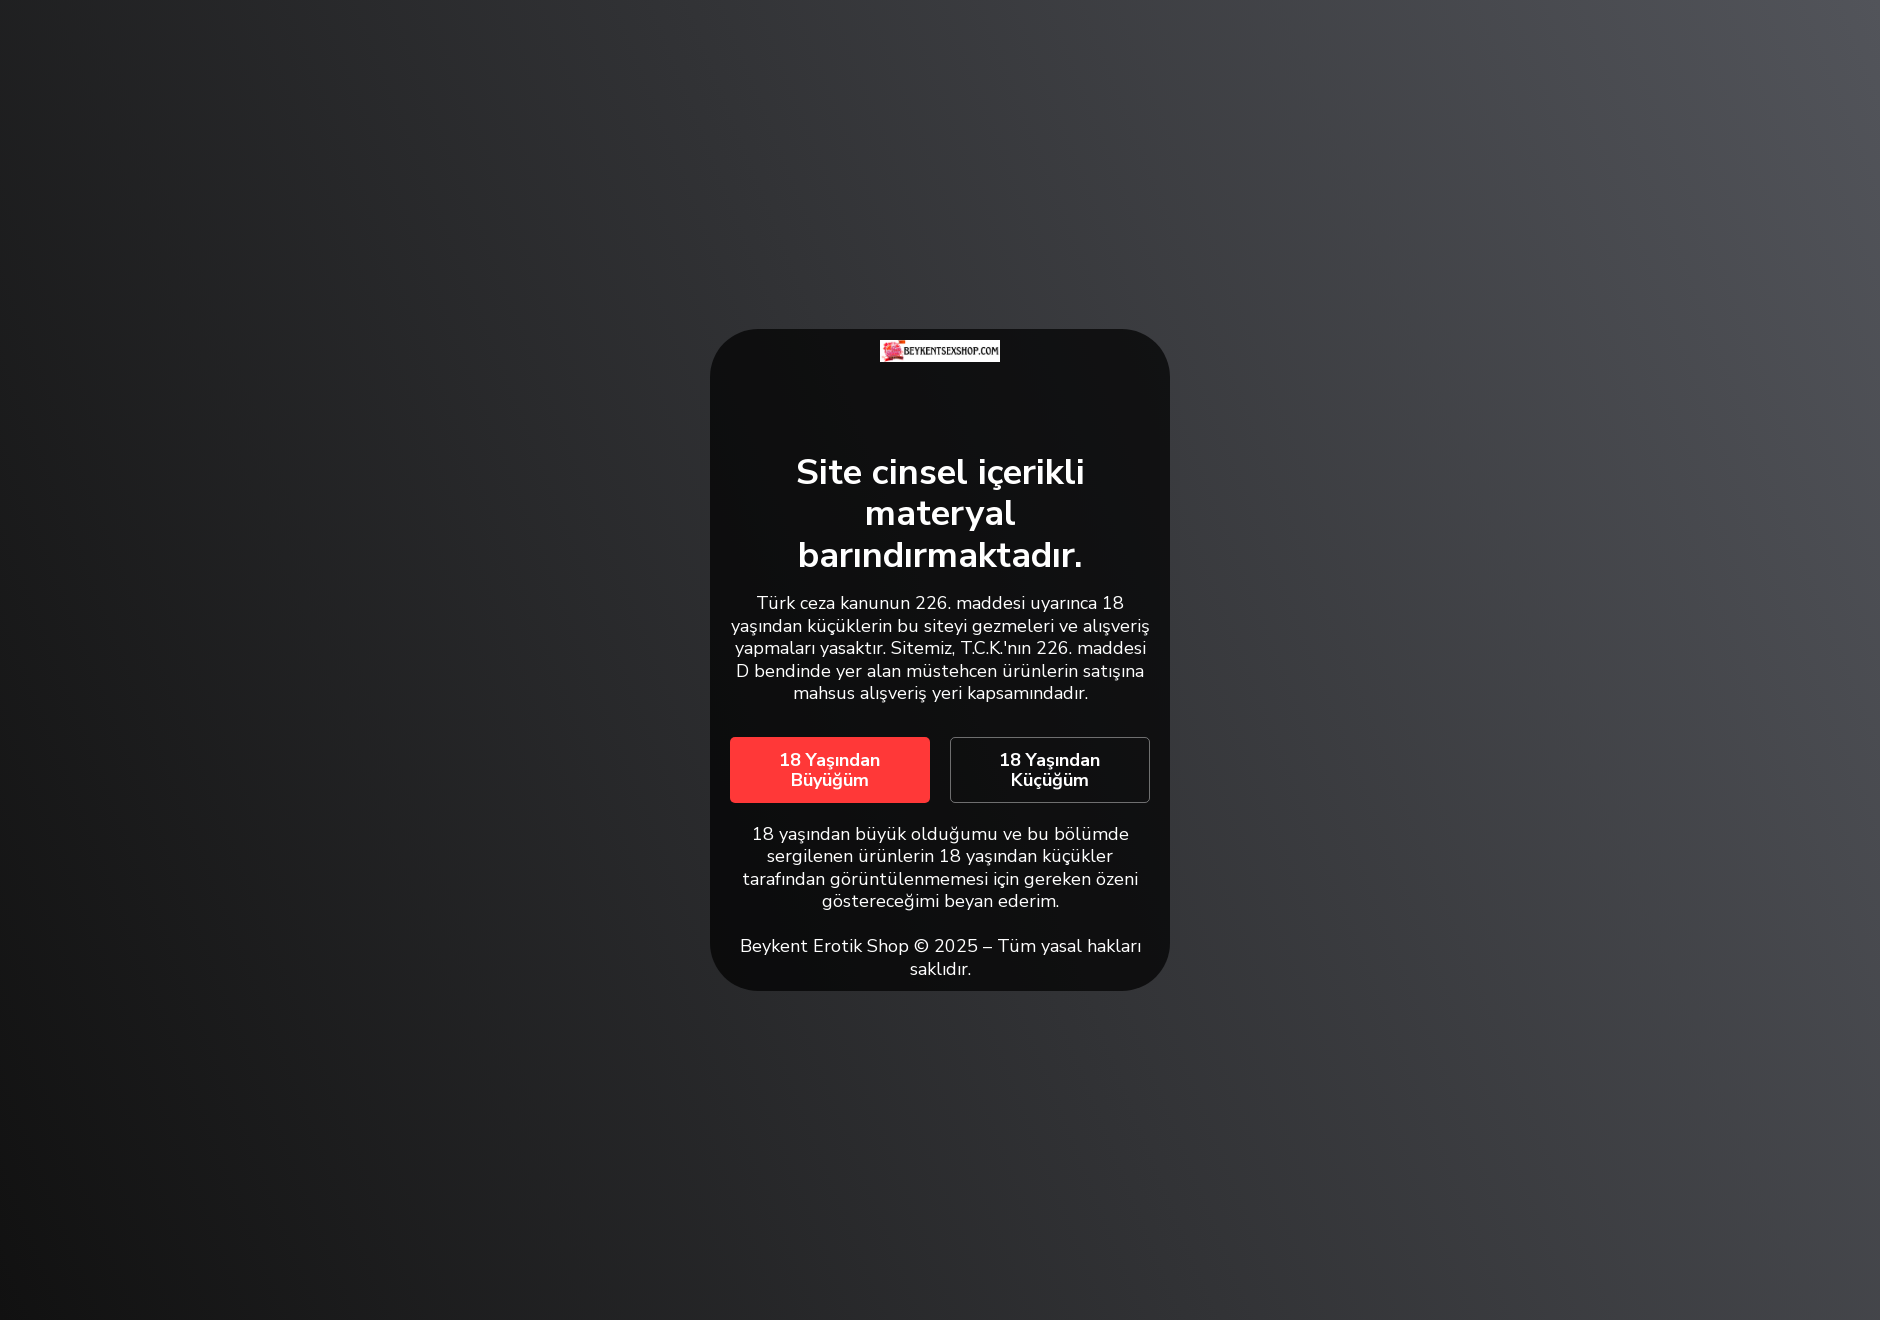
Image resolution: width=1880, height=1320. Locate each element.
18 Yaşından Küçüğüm (1049, 770)
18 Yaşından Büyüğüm (829, 770)
